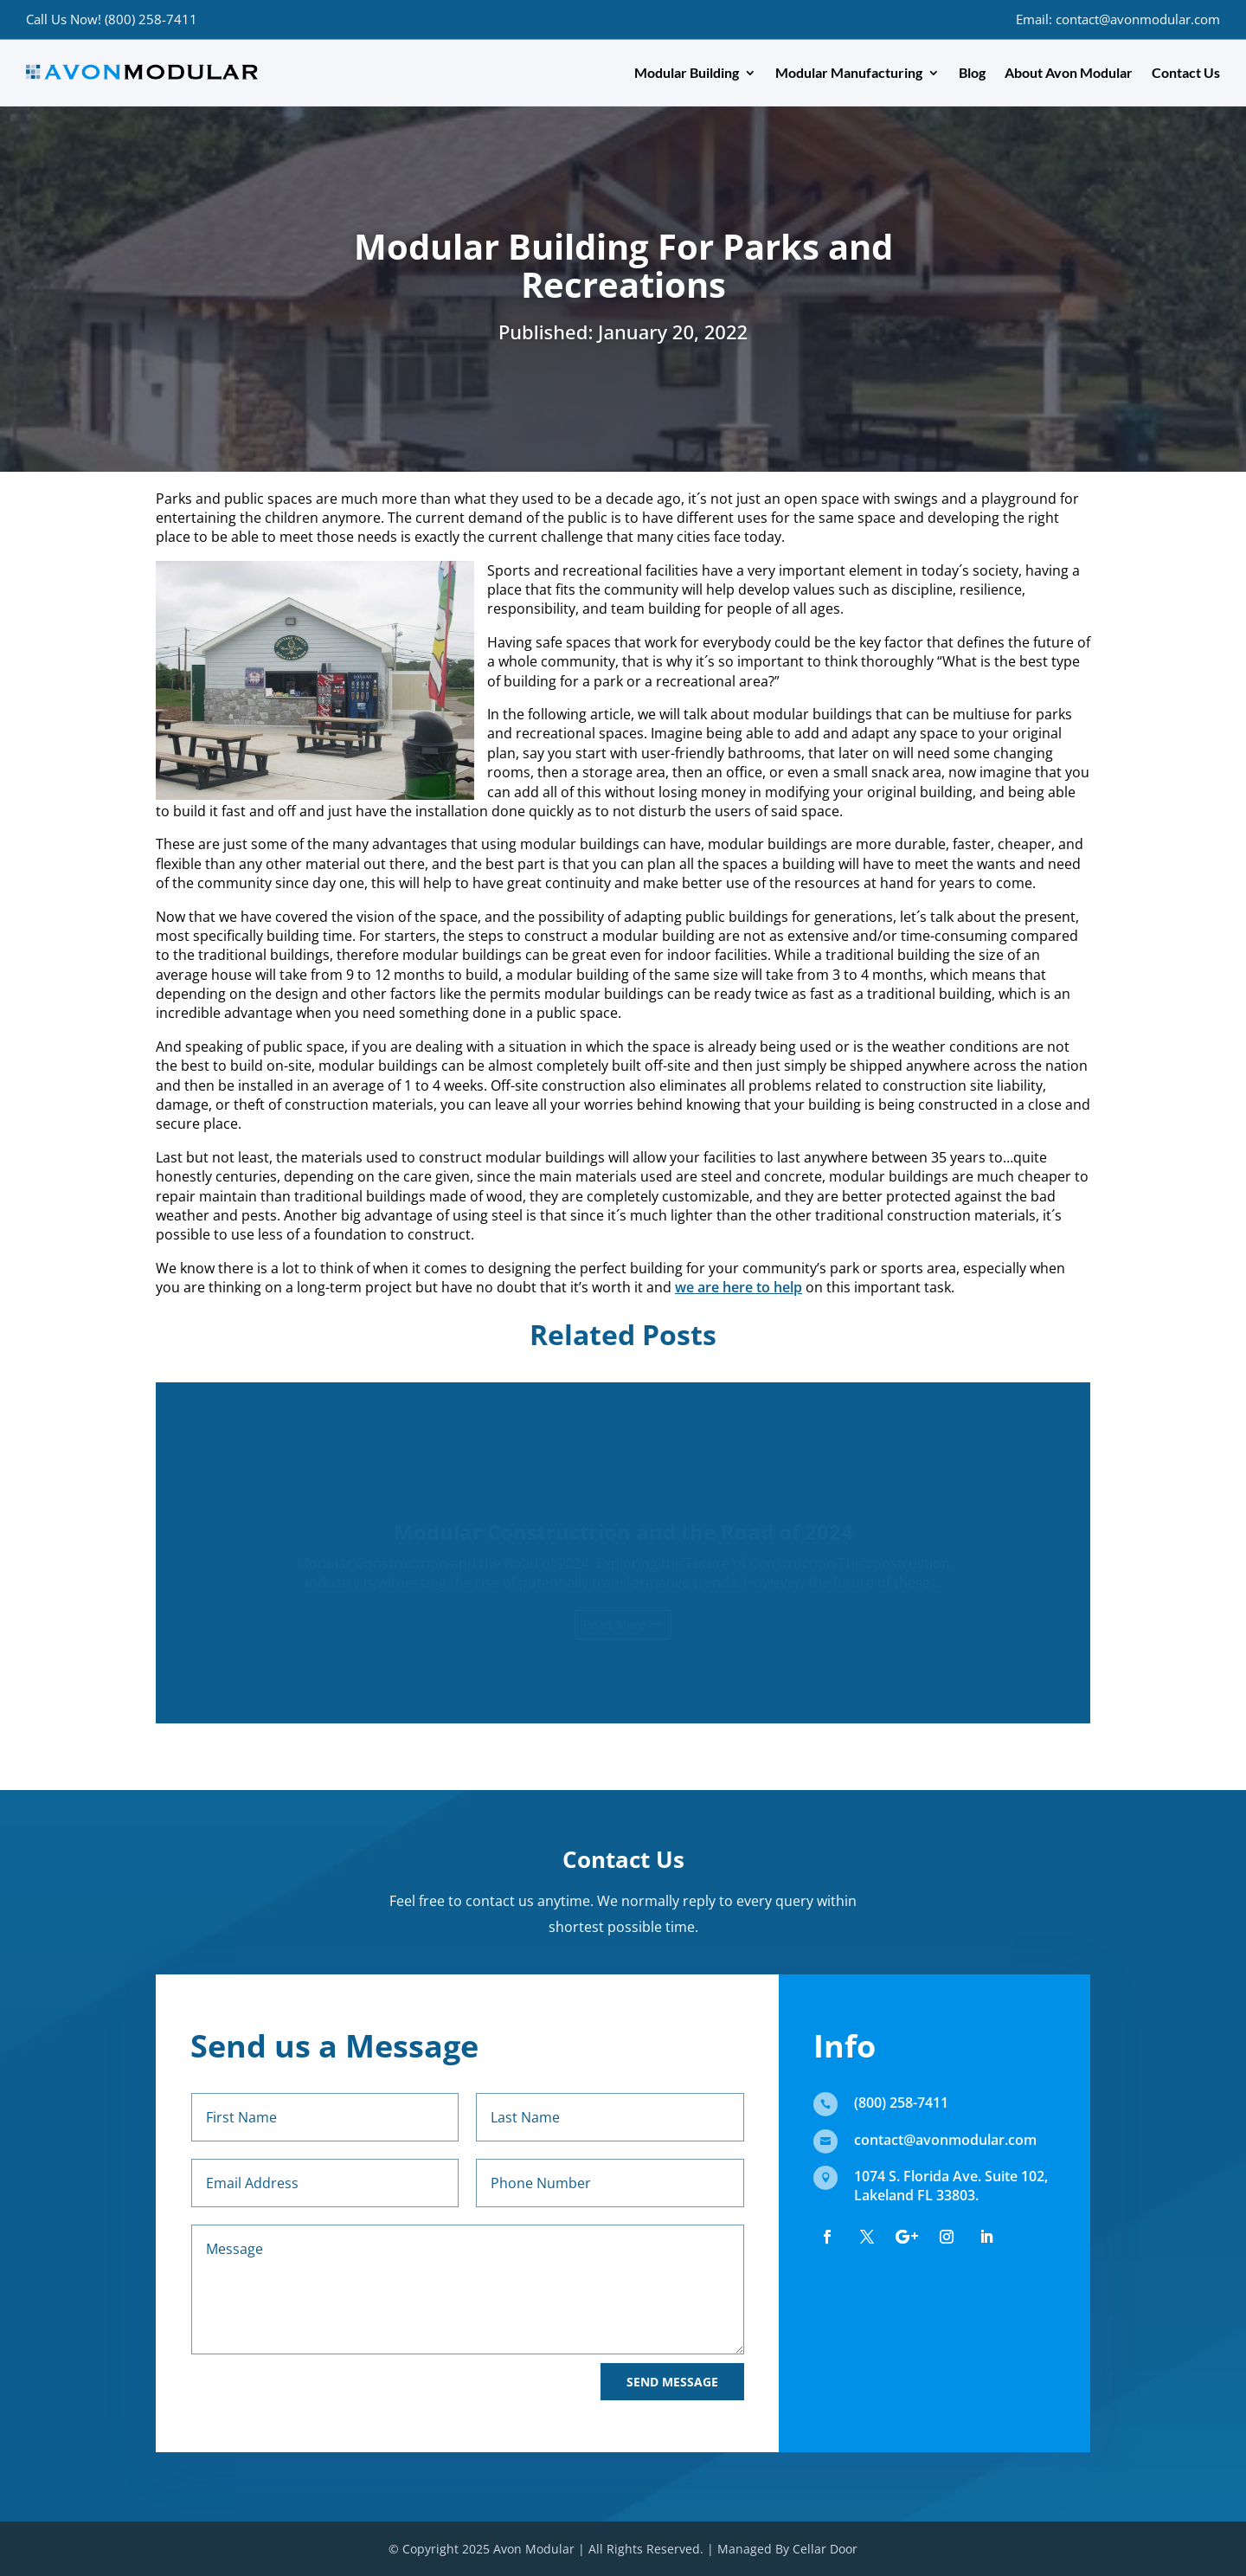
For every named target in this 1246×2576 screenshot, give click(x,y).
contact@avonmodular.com (945, 2139)
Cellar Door (825, 2549)
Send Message (672, 2381)
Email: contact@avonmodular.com (1118, 19)
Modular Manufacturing (848, 72)
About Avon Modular (1069, 72)
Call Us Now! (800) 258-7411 (111, 19)
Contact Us (1186, 72)
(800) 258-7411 (901, 2102)
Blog (972, 72)
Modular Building (686, 72)
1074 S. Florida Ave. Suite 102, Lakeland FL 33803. (951, 2186)
